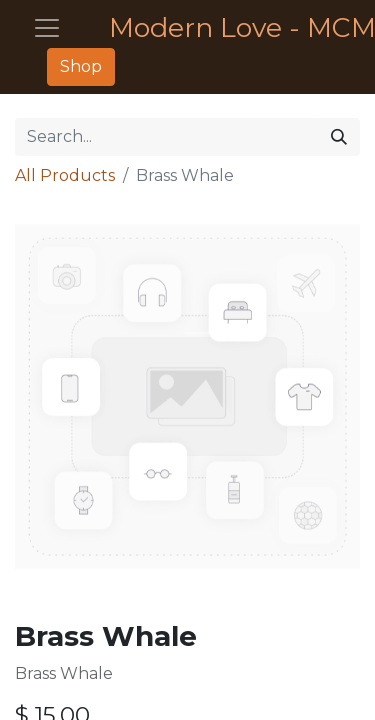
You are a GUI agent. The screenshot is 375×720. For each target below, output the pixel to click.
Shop (81, 66)
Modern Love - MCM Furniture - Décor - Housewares (226, 27)
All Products (65, 175)
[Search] (339, 137)
